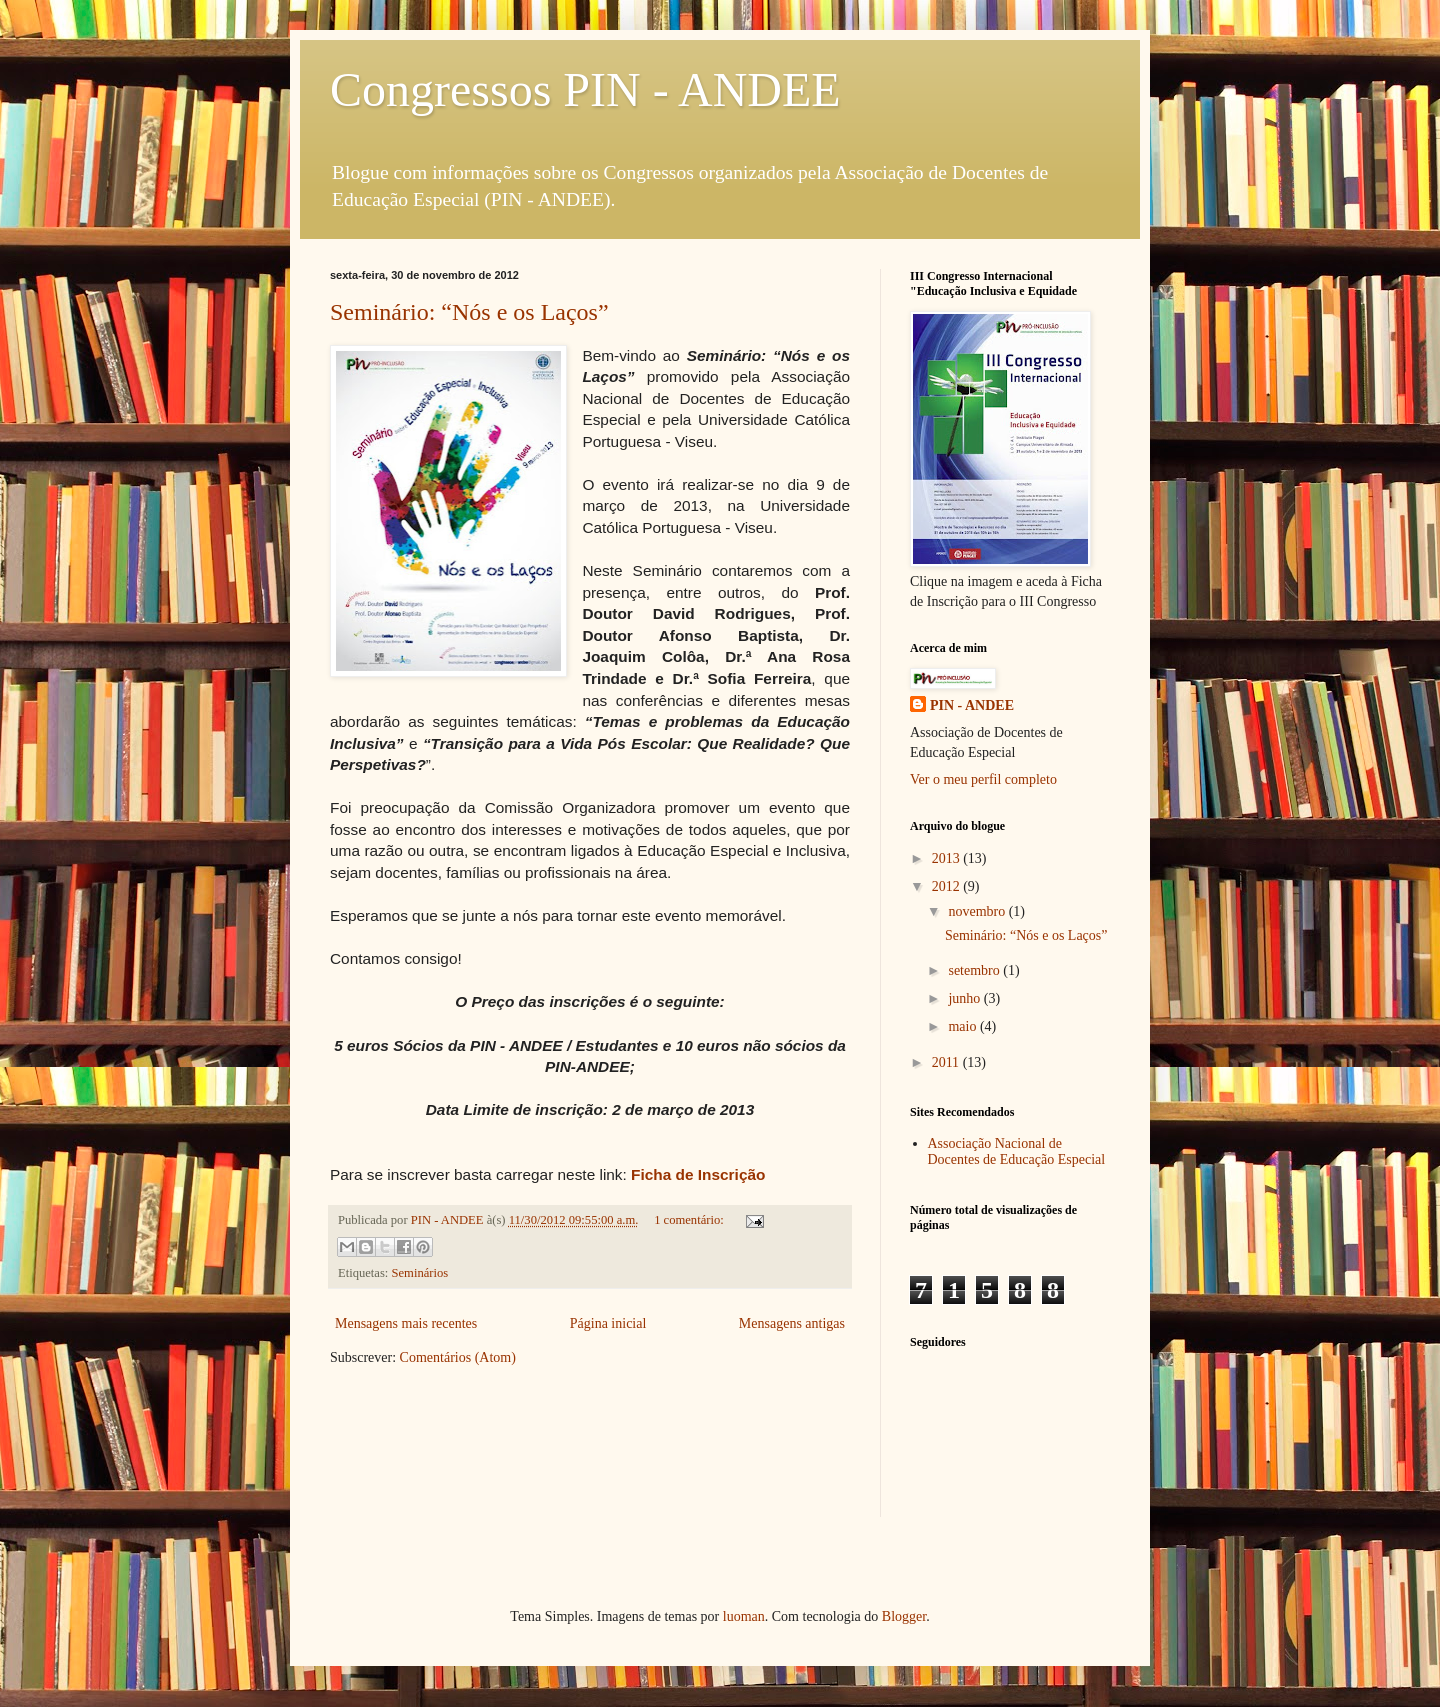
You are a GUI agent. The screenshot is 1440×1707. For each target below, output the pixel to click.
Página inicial (608, 1323)
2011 (947, 1062)
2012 (948, 886)
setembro (975, 970)
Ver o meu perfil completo (983, 779)
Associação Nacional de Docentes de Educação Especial (1017, 1152)
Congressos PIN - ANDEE (585, 89)
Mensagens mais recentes (406, 1323)
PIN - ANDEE (972, 705)
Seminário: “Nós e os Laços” (469, 312)
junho (965, 998)
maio (964, 1026)
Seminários (420, 1273)
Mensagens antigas (792, 1323)
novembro (978, 911)
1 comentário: (690, 1220)
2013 (948, 858)
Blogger (904, 1616)
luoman (744, 1616)
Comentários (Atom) (458, 1357)
